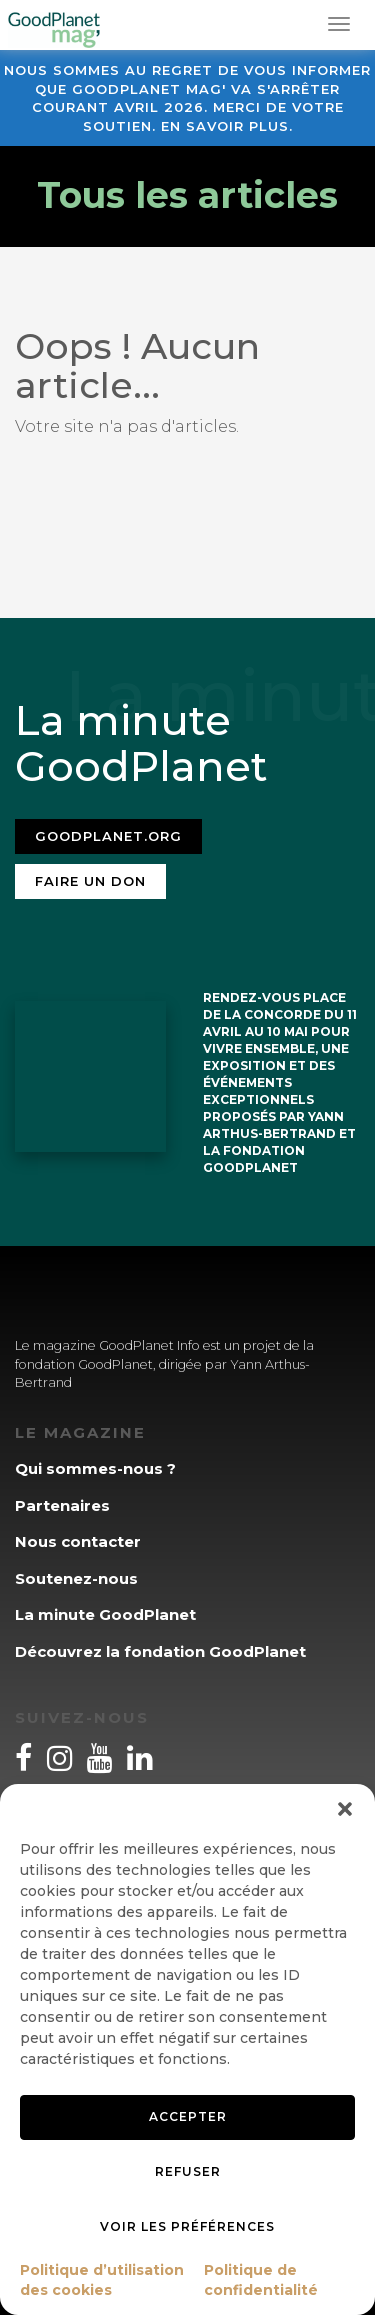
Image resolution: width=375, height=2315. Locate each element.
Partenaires (62, 1505)
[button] (345, 1809)
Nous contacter (78, 1541)
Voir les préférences (187, 2226)
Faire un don (90, 881)
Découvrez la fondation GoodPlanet (160, 1651)
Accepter (188, 2116)
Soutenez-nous (76, 1578)
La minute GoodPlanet (105, 1614)
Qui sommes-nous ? (95, 1468)
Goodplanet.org (108, 836)
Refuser (188, 2171)
